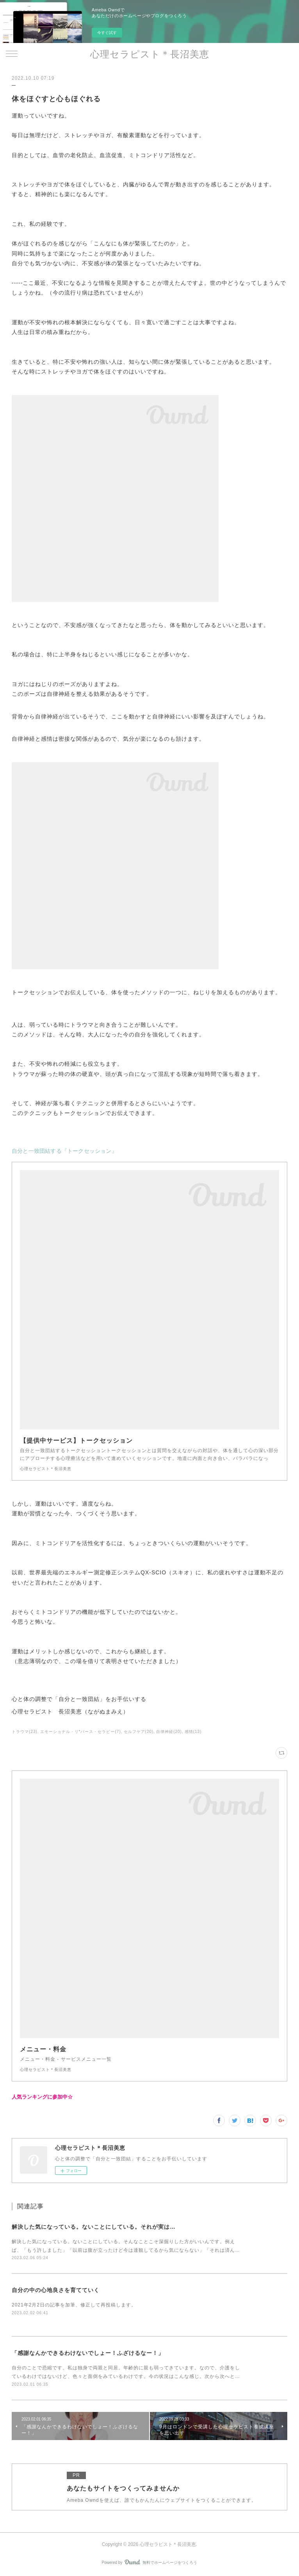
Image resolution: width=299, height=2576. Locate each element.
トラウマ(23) (24, 1731)
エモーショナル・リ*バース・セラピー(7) (80, 1731)
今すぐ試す (107, 32)
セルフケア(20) (139, 1731)
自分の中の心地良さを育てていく (56, 2290)
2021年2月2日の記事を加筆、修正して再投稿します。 (74, 2305)
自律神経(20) (169, 1731)
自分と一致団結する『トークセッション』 (64, 1151)
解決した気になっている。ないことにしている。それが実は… (94, 2227)
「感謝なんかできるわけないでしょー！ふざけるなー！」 (88, 2353)
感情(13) (193, 1731)
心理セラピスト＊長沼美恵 (149, 54)
